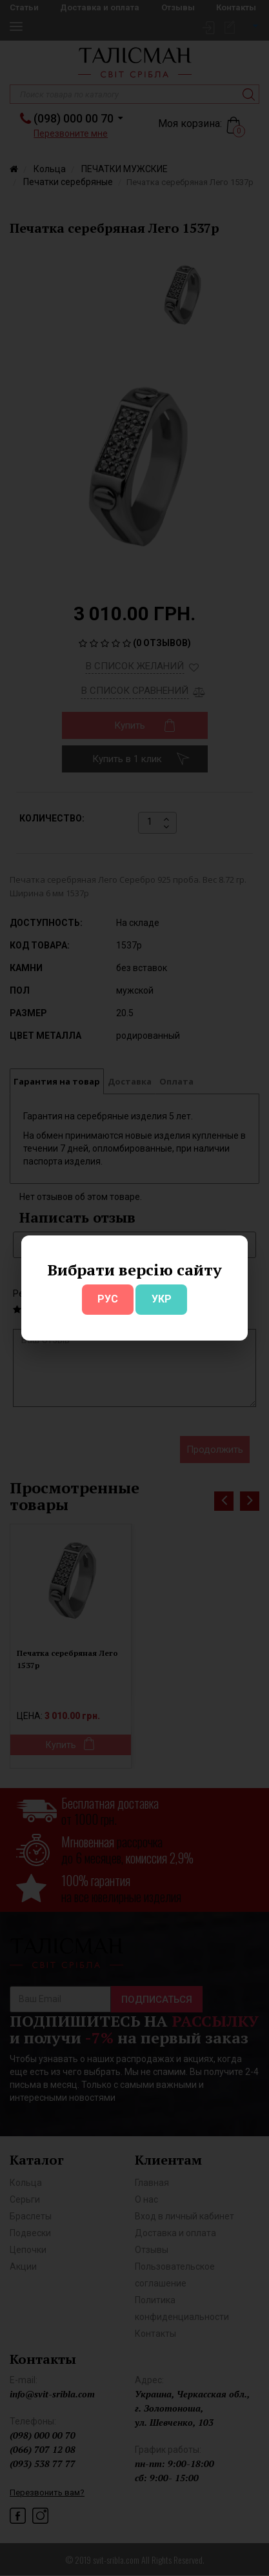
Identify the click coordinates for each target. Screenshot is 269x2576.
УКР (162, 1299)
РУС (107, 1299)
